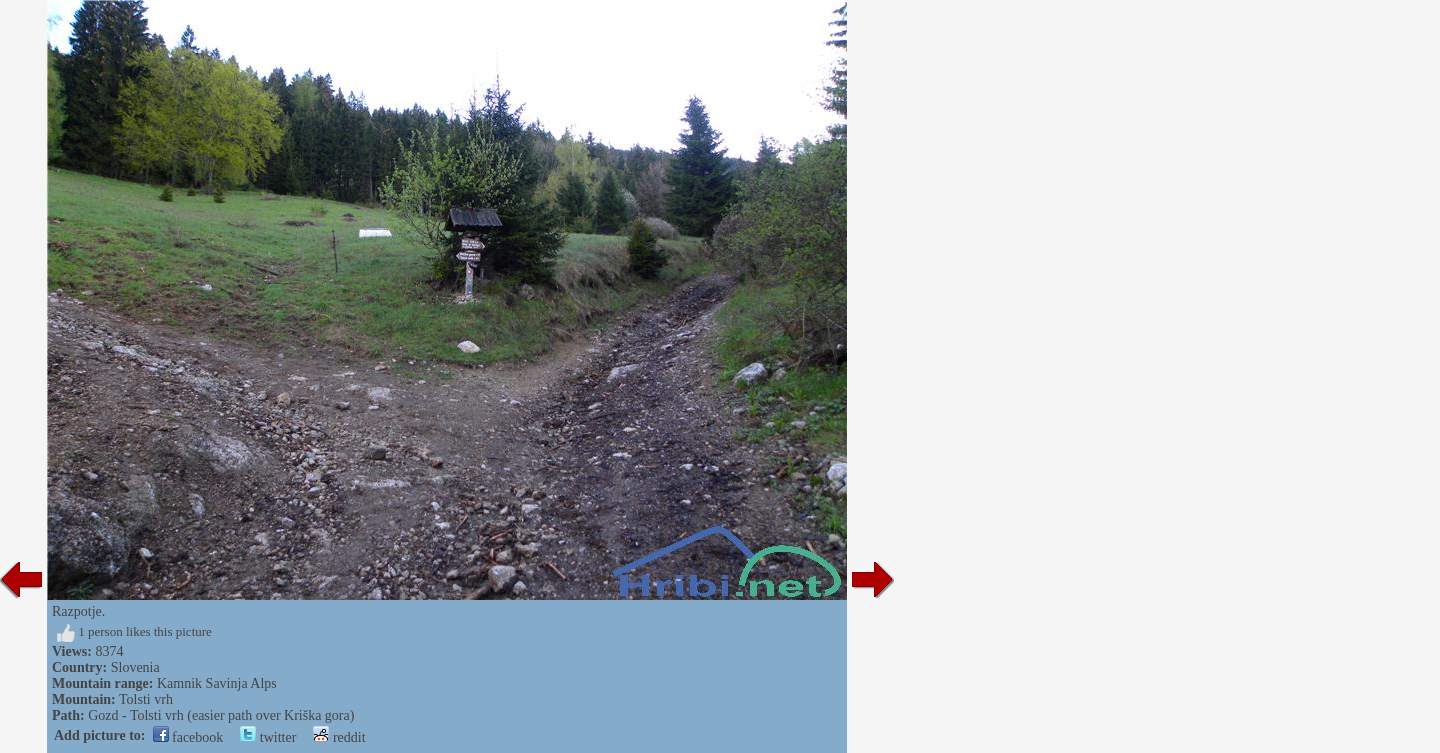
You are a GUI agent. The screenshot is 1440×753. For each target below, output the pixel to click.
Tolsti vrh (146, 699)
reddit (339, 737)
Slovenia (135, 667)
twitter (268, 737)
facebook (188, 737)
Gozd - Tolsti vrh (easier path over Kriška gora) (221, 715)
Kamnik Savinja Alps (217, 683)
